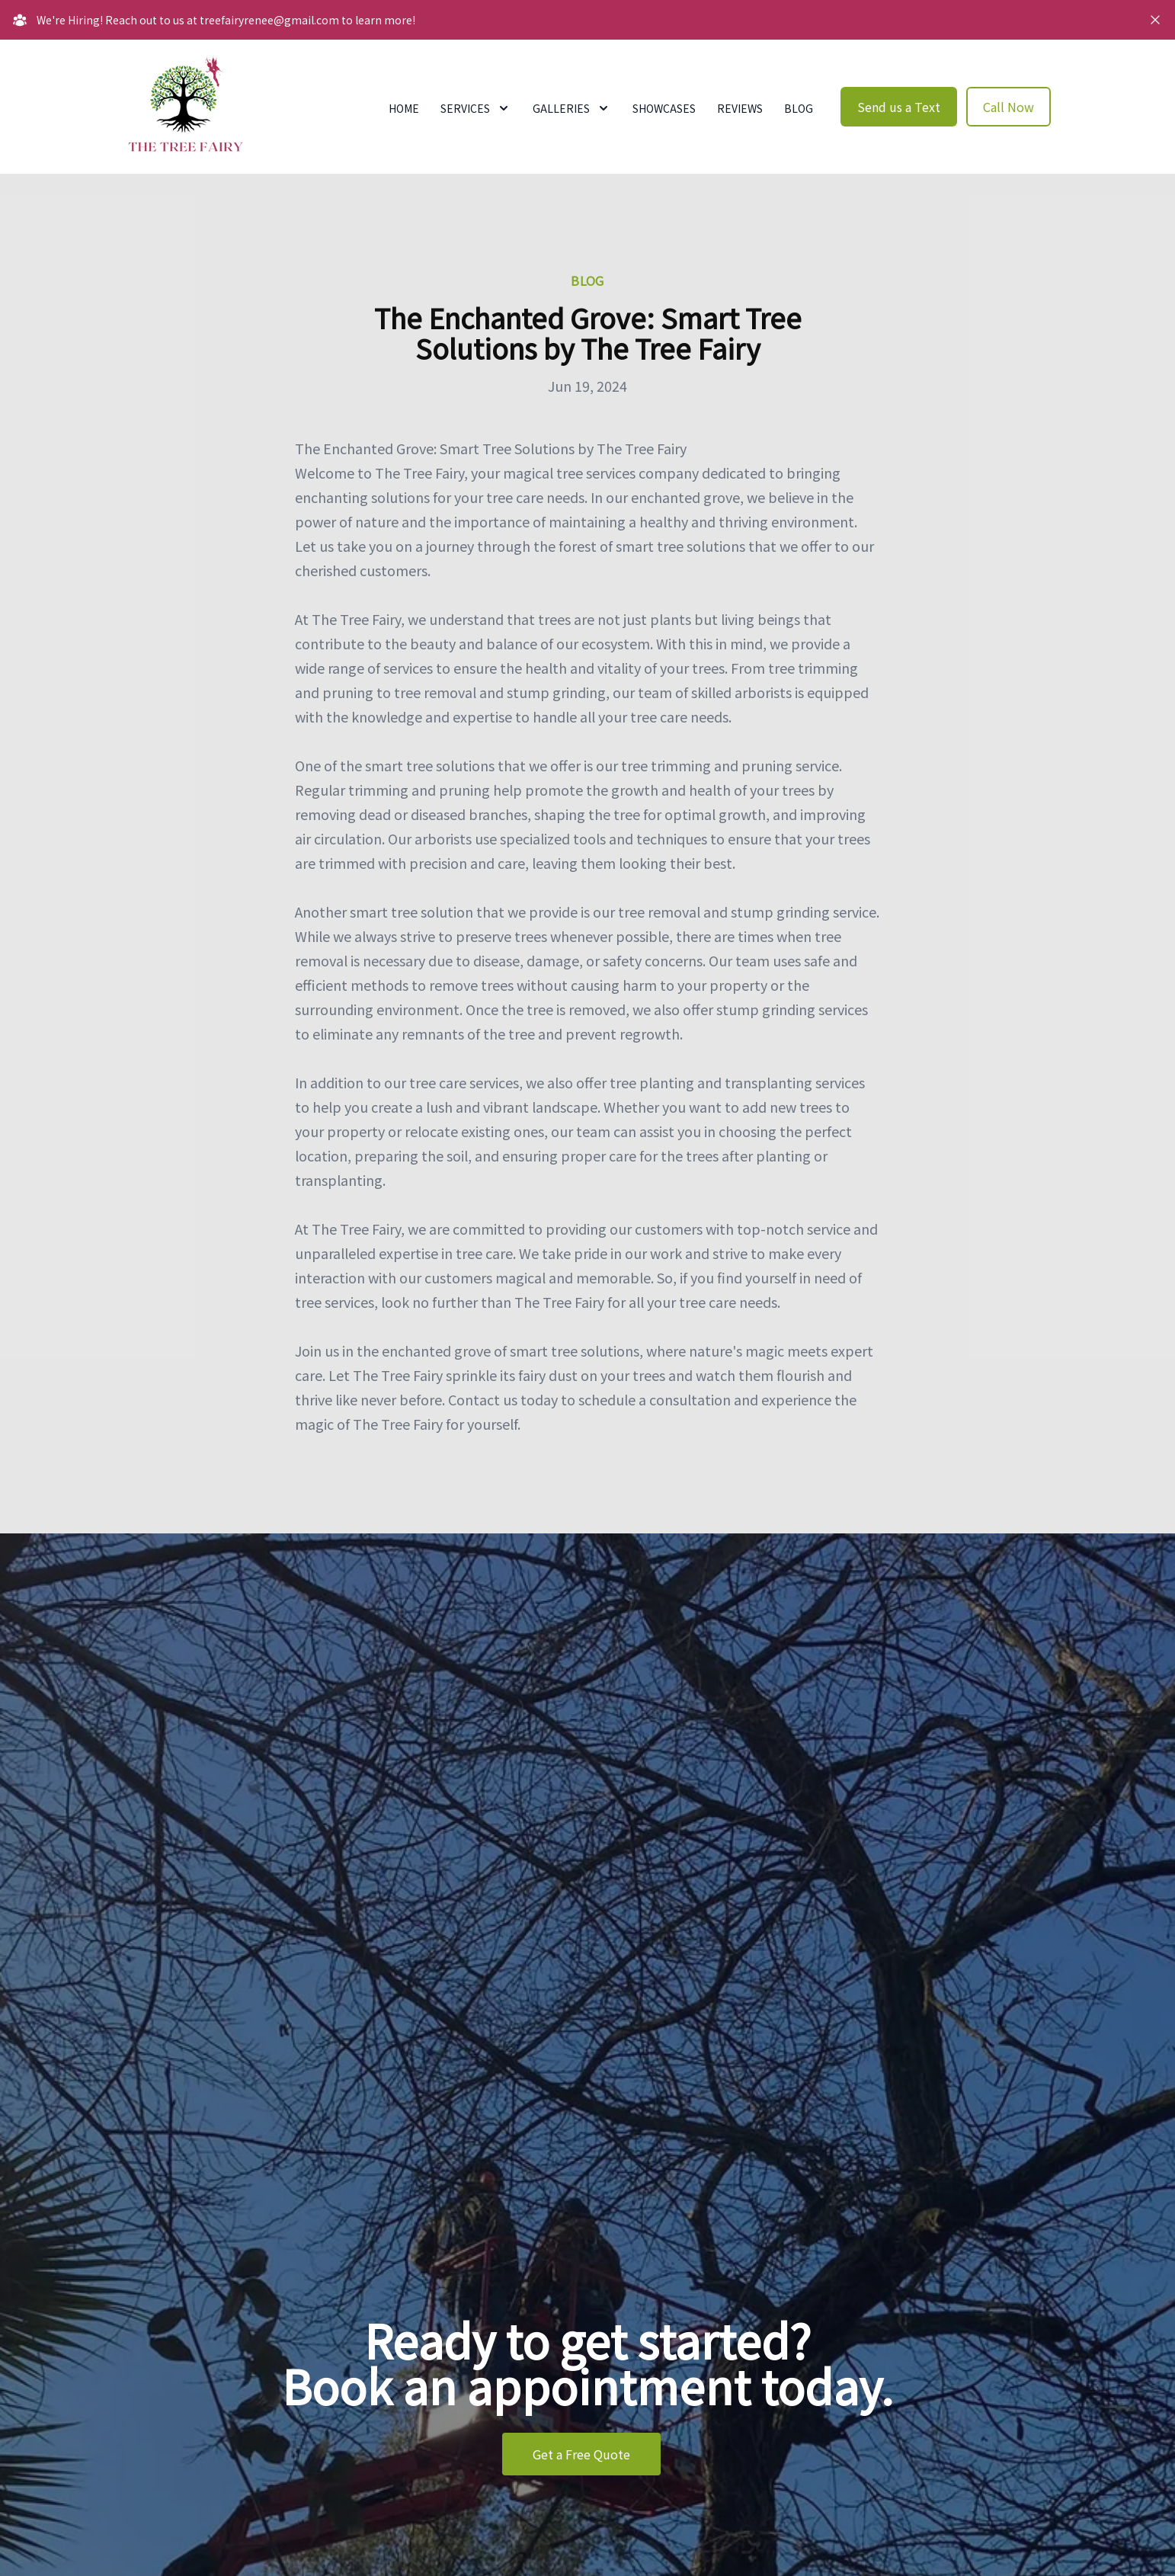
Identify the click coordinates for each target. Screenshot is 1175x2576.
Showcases (664, 108)
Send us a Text (898, 107)
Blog (798, 108)
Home (404, 108)
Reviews (740, 108)
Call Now (1008, 107)
